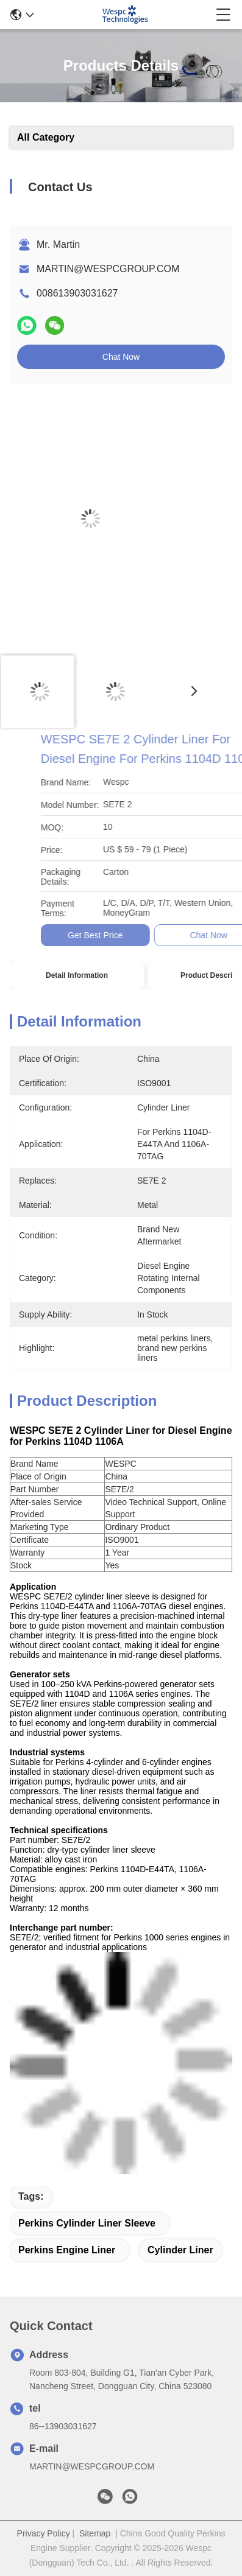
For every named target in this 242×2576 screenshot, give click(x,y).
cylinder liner (180, 2250)
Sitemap (94, 2533)
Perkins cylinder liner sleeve (86, 2223)
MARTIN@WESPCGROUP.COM (108, 269)
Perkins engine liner (66, 2250)
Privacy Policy (43, 2533)
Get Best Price (172, 935)
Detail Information (77, 975)
